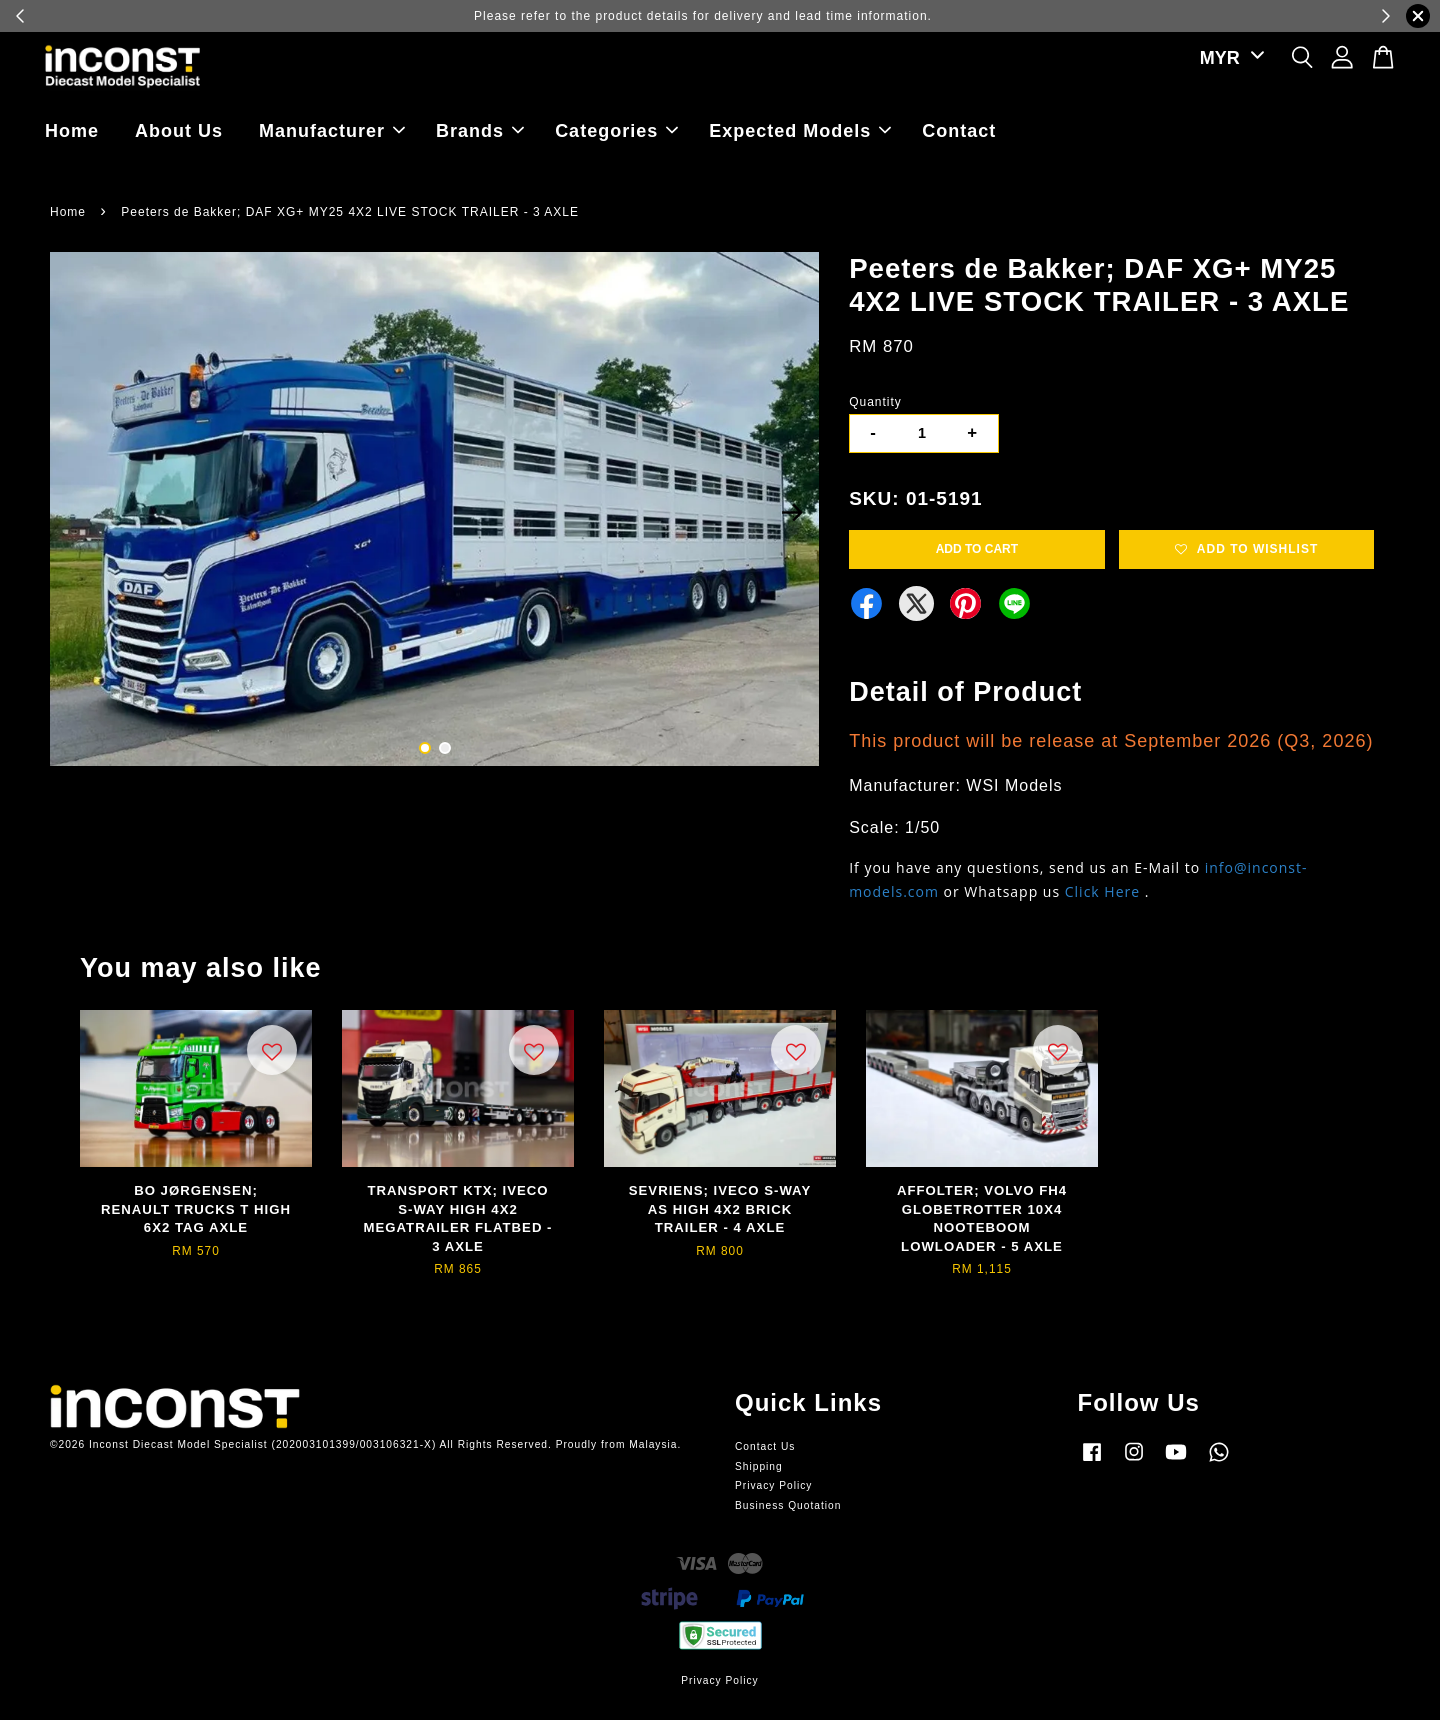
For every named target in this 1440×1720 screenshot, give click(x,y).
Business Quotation (788, 1505)
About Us (179, 131)
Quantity (875, 402)
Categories (616, 131)
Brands (480, 131)
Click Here (1102, 891)
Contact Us (765, 1446)
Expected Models (800, 131)
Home (72, 131)
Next (792, 512)
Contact (959, 131)
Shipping (759, 1466)
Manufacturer (332, 131)
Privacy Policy (773, 1485)
